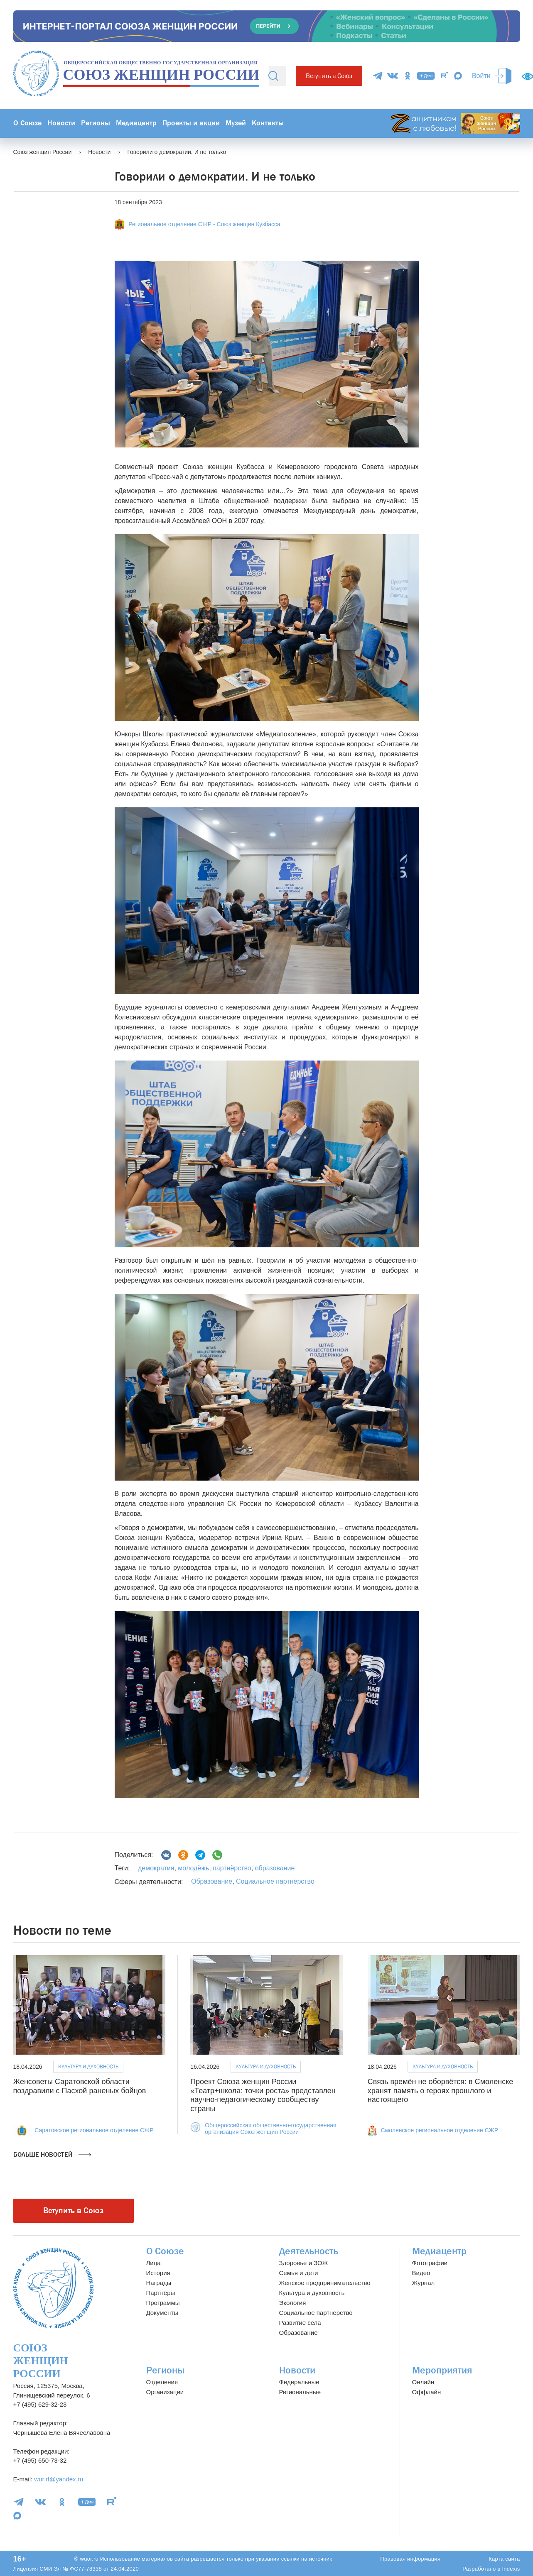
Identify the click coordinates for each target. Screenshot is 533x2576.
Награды (159, 2282)
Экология (292, 2302)
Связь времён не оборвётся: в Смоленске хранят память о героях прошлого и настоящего (440, 2090)
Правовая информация (410, 2559)
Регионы (95, 123)
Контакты (268, 123)
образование (274, 1868)
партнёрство (231, 1868)
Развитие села (300, 2322)
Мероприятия (442, 2370)
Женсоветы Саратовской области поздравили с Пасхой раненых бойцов (79, 2086)
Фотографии (430, 2262)
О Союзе (27, 123)
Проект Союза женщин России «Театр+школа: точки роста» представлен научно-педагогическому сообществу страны (263, 2095)
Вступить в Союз (329, 75)
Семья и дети (298, 2272)
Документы (162, 2312)
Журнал (423, 2282)
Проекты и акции (191, 123)
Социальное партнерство (316, 2312)
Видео (421, 2272)
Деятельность (308, 2251)
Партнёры (160, 2292)
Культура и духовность (88, 2066)
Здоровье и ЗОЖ (303, 2262)
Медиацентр (136, 123)
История (158, 2272)
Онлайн (423, 2381)
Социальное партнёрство (275, 1881)
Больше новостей (52, 2154)
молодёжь (192, 1868)
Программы (163, 2302)
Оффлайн (426, 2391)
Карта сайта (504, 2559)
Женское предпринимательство (325, 2282)
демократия (156, 1868)
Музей (236, 123)
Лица (153, 2262)
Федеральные (299, 2381)
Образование (211, 1881)
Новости (61, 123)
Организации (165, 2391)
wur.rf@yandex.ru (58, 2479)
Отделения (162, 2381)
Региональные (300, 2391)
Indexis (511, 2569)
